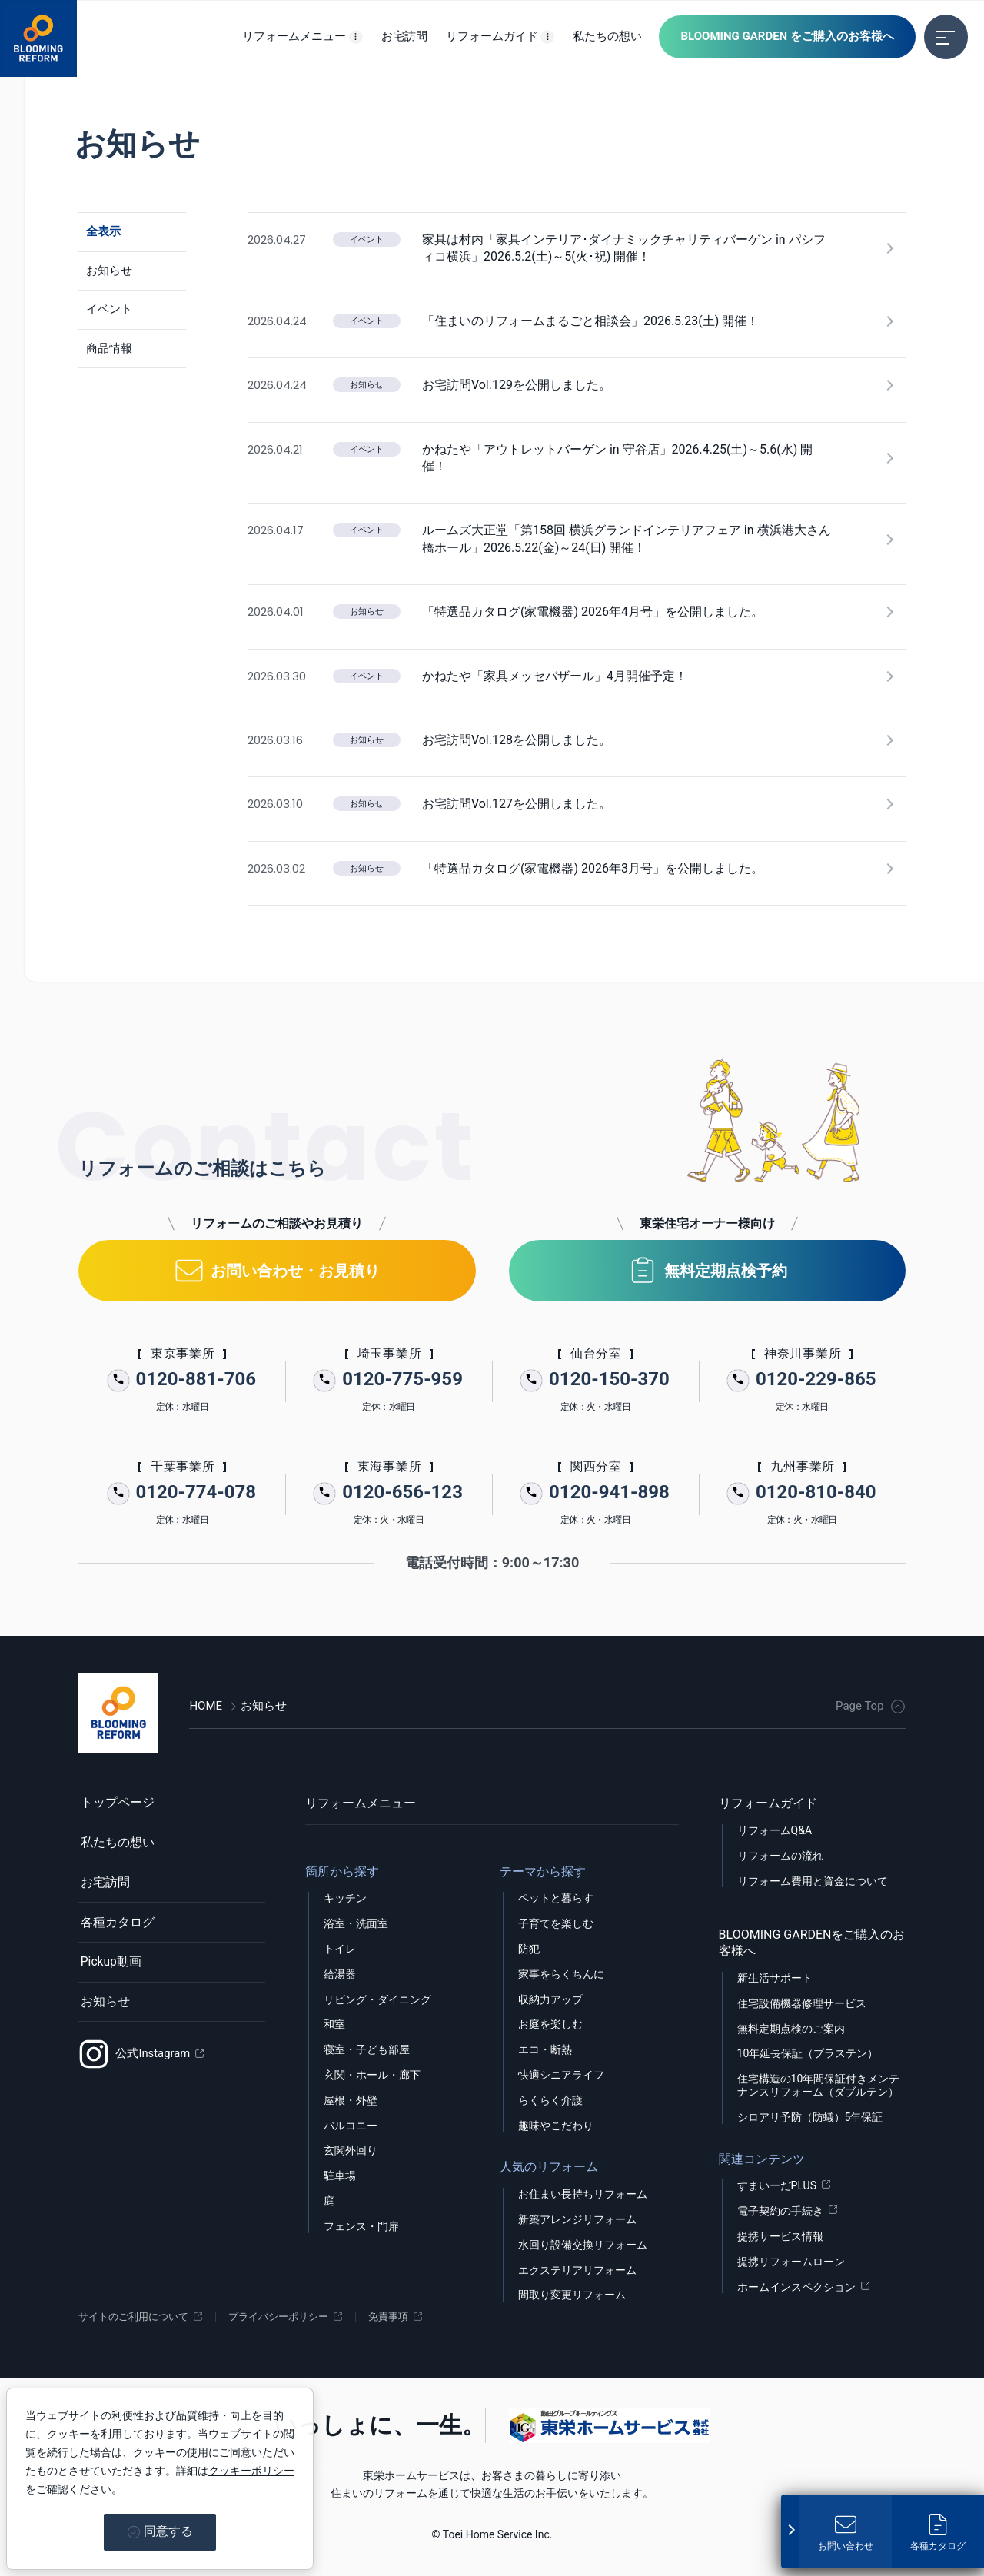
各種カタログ (115, 1927)
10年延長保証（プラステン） (808, 2053)
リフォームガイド (768, 1803)
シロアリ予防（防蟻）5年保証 (810, 2117)
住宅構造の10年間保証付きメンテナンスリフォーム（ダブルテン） (818, 2085)
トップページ (115, 1803)
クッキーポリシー (251, 2471)
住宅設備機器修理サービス (801, 2003)
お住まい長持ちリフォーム (582, 2194)
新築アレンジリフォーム (577, 2219)
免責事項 (405, 2317)
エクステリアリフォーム (577, 2270)
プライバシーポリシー (290, 2317)
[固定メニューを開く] (790, 2529)
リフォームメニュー (360, 1803)
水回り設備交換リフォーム (582, 2245)
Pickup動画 (109, 1968)
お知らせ (103, 2010)
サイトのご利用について (137, 2317)
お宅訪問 (103, 1886)
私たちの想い (115, 1844)
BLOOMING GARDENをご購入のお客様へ (812, 1942)
